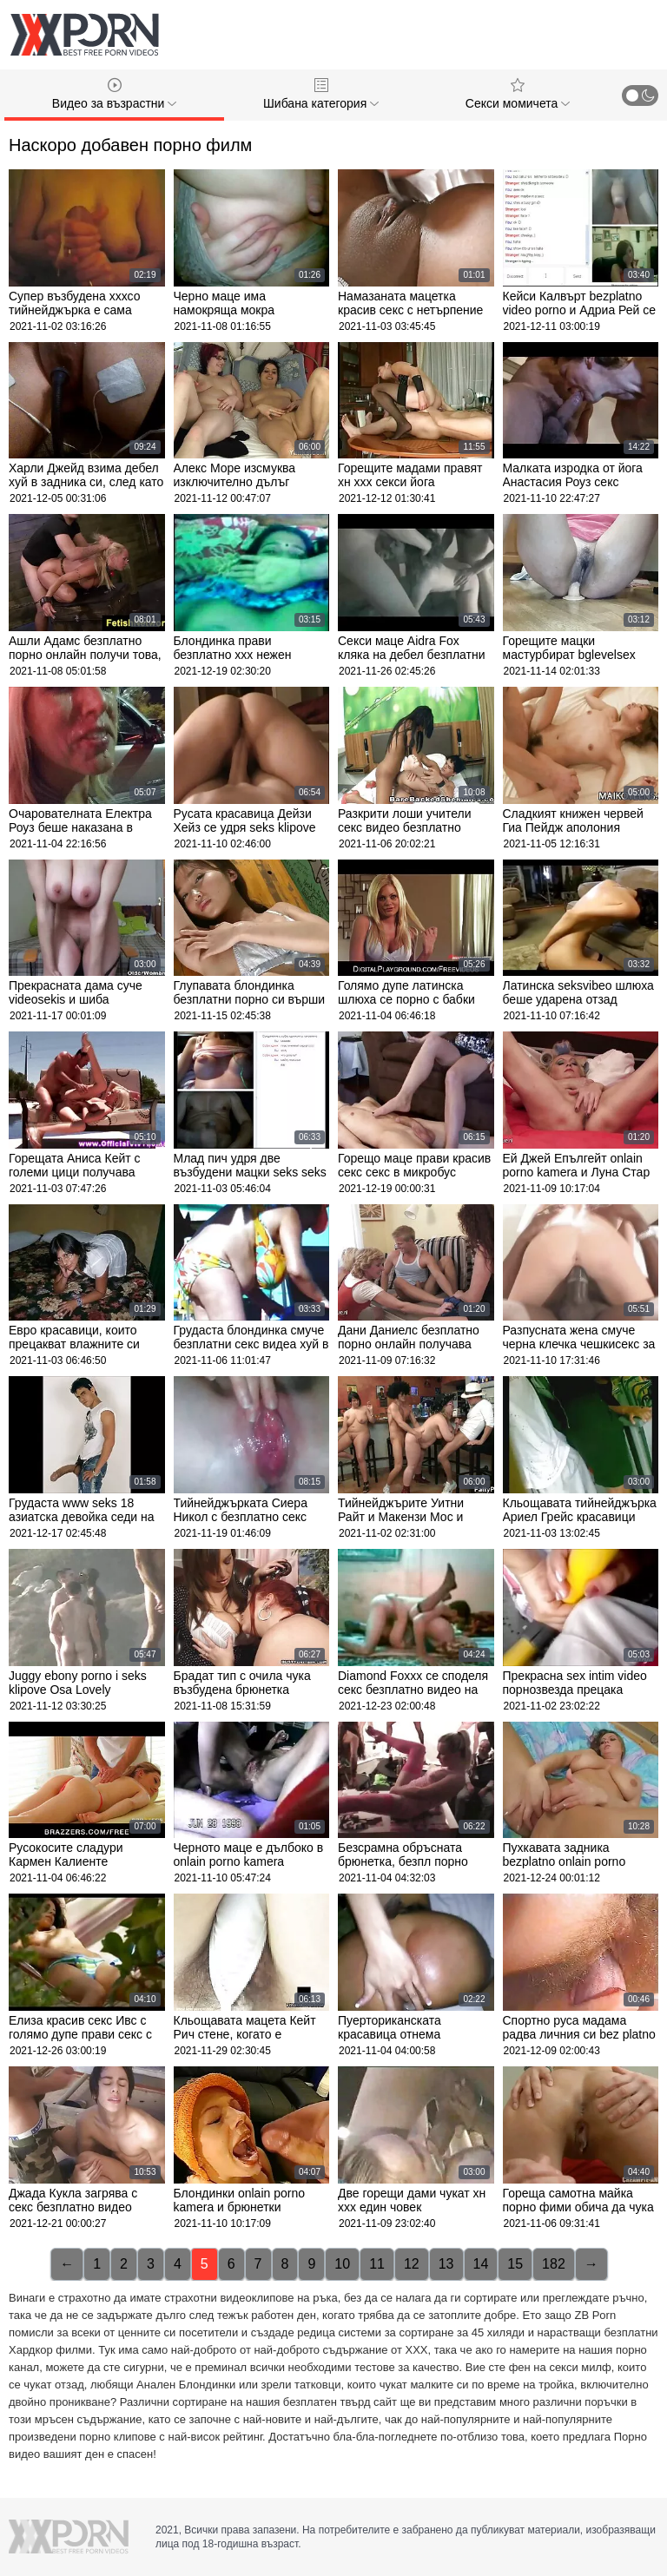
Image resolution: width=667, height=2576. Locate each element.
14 (481, 2263)
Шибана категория (321, 94)
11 (377, 2263)
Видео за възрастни (114, 94)
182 (553, 2263)
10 (342, 2263)
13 (446, 2263)
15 (515, 2263)
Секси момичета (518, 94)
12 (411, 2263)
